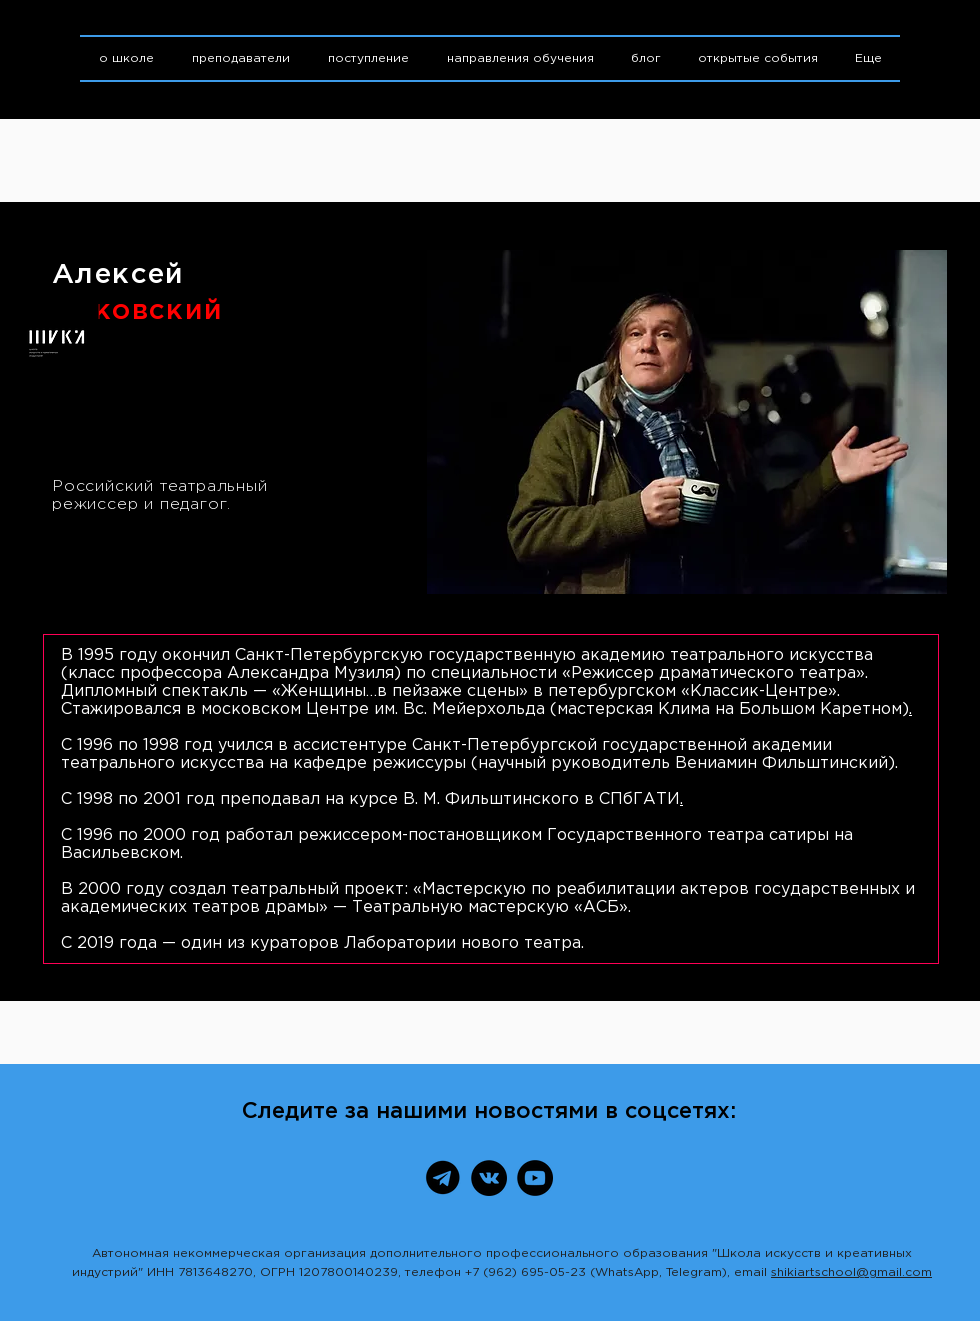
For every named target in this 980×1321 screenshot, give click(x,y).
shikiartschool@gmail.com (851, 1272)
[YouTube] (535, 1178)
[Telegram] (443, 1178)
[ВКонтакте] (489, 1178)
